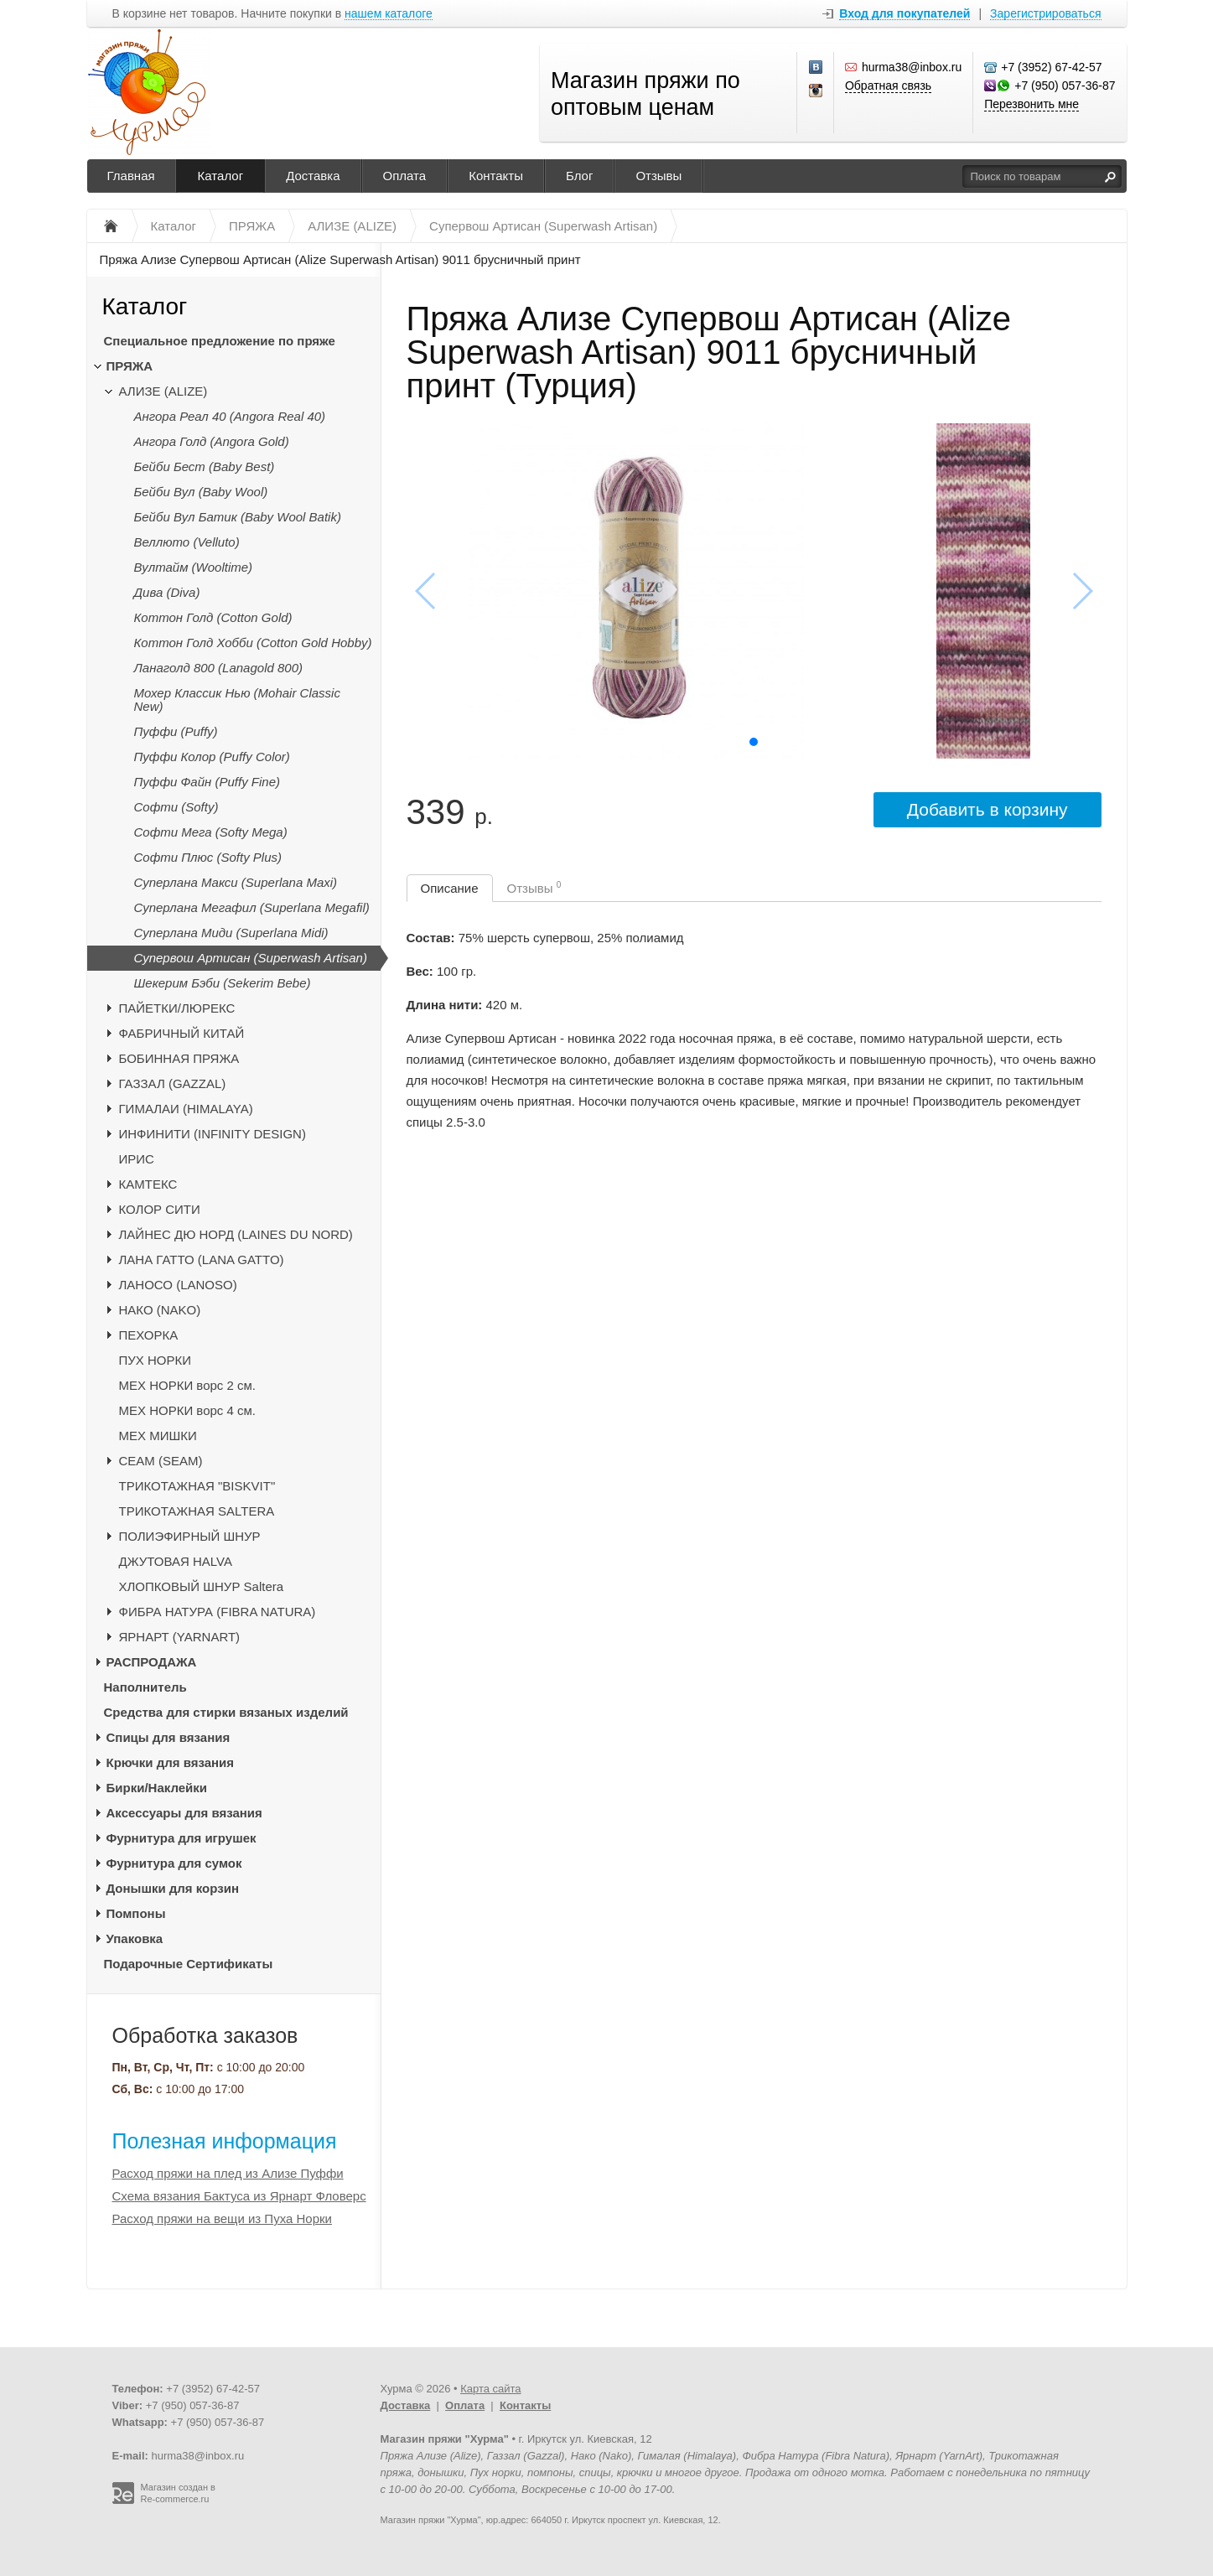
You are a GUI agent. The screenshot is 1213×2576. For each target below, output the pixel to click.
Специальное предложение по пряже (219, 341)
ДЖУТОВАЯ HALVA (176, 1561)
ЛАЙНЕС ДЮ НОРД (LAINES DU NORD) (236, 1234)
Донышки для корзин (172, 1888)
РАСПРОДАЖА (151, 1662)
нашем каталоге (389, 14)
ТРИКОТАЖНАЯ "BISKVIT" (197, 1486)
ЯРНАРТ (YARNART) (180, 1637)
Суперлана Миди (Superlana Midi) (231, 932)
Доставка (313, 175)
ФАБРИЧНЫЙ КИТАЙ (182, 1033)
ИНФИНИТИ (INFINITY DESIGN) (212, 1134)
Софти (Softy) (176, 807)
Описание (450, 888)
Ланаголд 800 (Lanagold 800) (218, 668)
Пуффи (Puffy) (176, 731)
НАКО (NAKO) (160, 1310)
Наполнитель (145, 1687)
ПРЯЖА (129, 366)
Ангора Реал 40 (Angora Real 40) (230, 416)
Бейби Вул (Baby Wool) (201, 492)
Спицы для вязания (168, 1737)
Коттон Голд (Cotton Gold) (213, 617)
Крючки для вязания (170, 1762)
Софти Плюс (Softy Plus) (208, 857)
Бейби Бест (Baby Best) (204, 466)
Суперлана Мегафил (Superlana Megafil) (252, 907)
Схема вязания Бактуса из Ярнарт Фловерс (239, 2196)
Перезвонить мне (1031, 104)
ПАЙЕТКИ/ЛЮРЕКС (177, 1008)
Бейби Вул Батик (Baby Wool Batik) (237, 517)
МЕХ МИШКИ (158, 1435)
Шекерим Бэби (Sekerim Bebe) (222, 983)
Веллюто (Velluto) (187, 542)
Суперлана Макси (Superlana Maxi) (236, 882)
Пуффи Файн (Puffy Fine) (207, 782)
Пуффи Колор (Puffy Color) (212, 756)
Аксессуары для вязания (184, 1813)
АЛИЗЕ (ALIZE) (163, 391)
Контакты (496, 175)
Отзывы (658, 175)
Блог (579, 175)
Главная (131, 175)
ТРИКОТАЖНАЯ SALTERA (197, 1511)
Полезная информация (224, 2141)
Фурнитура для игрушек (181, 1838)
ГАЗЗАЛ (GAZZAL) (172, 1083)
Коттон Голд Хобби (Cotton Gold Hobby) (253, 642)
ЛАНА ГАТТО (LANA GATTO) (201, 1259)
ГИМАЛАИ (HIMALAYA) (186, 1108)
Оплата (405, 175)
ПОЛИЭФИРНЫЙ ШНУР (190, 1536)
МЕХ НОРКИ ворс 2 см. (188, 1385)
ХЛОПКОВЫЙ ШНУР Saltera (201, 1586)
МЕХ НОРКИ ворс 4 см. (188, 1410)
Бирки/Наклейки (157, 1787)
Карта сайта (490, 2388)
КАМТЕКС (148, 1184)
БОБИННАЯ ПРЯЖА (179, 1058)
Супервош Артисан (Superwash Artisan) (250, 958)
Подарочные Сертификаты (188, 1964)
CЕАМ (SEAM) (161, 1461)
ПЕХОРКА (149, 1335)
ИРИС (136, 1159)
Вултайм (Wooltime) (193, 567)
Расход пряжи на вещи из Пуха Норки (222, 2218)
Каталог (221, 175)
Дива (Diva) (167, 592)
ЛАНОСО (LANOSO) (178, 1285)
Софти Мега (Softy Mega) (211, 832)
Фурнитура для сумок (174, 1863)
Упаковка (134, 1938)
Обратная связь (888, 85)
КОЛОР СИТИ (159, 1209)
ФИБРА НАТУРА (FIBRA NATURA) (217, 1611)
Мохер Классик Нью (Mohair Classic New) (237, 699)
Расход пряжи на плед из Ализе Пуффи (228, 2173)
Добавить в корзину (987, 809)
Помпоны (136, 1913)
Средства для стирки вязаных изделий (226, 1712)
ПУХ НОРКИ (155, 1360)
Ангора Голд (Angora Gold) (211, 441)
